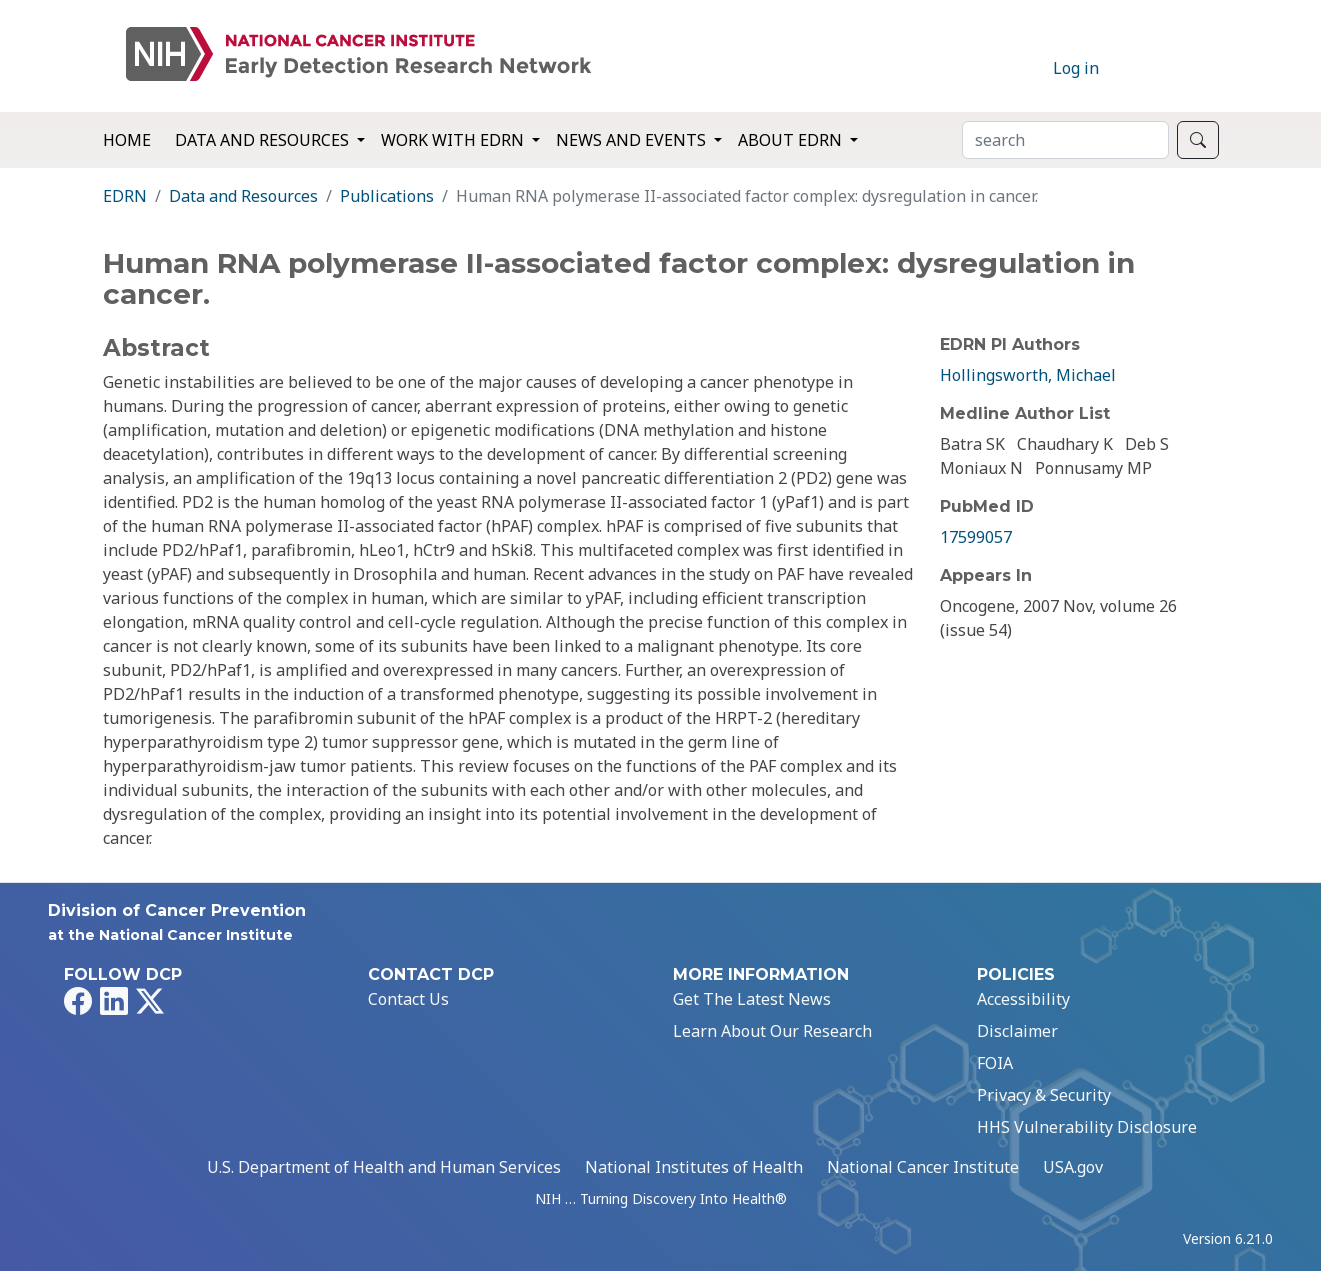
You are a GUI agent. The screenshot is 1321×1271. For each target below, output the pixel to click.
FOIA (995, 1063)
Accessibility (1023, 999)
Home (127, 140)
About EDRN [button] (792, 140)
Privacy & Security (1044, 1095)
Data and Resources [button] (264, 140)
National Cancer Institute (923, 1167)
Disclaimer (1017, 1031)
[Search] (1065, 140)
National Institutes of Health (694, 1167)
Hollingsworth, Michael (1028, 375)
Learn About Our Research (772, 1031)
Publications (387, 196)
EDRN (125, 196)
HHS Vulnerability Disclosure (1087, 1127)
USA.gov (1073, 1167)
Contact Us (408, 999)
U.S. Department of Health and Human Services (384, 1167)
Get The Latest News (752, 999)
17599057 (976, 537)
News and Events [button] (633, 140)
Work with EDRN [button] (454, 140)
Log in (1076, 68)
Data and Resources (243, 196)
